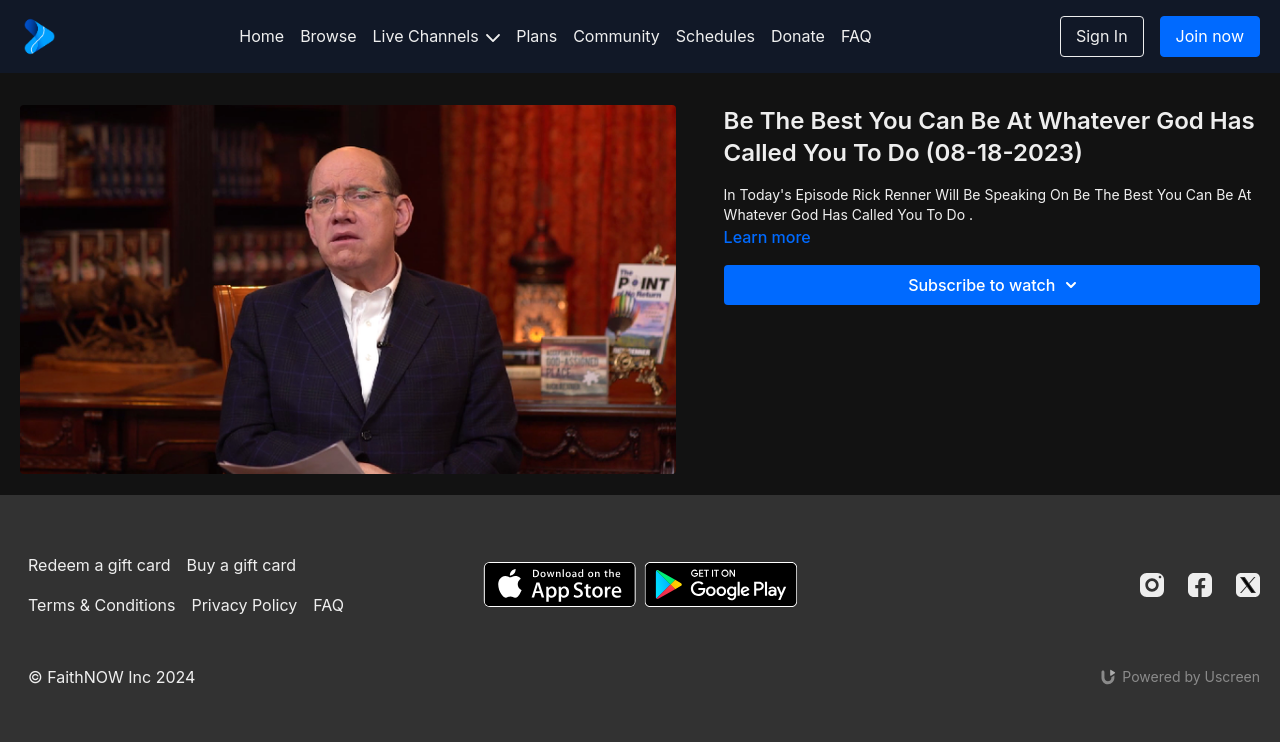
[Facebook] (1200, 585)
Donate (798, 36)
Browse (328, 36)
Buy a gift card (242, 565)
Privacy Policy (244, 605)
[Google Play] (721, 584)
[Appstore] (559, 584)
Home (261, 36)
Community (616, 36)
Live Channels (437, 36)
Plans (536, 36)
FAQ (856, 36)
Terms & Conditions (101, 605)
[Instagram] (1152, 585)
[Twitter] (1248, 585)
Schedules (715, 36)
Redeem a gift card (99, 565)
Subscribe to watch (995, 285)
